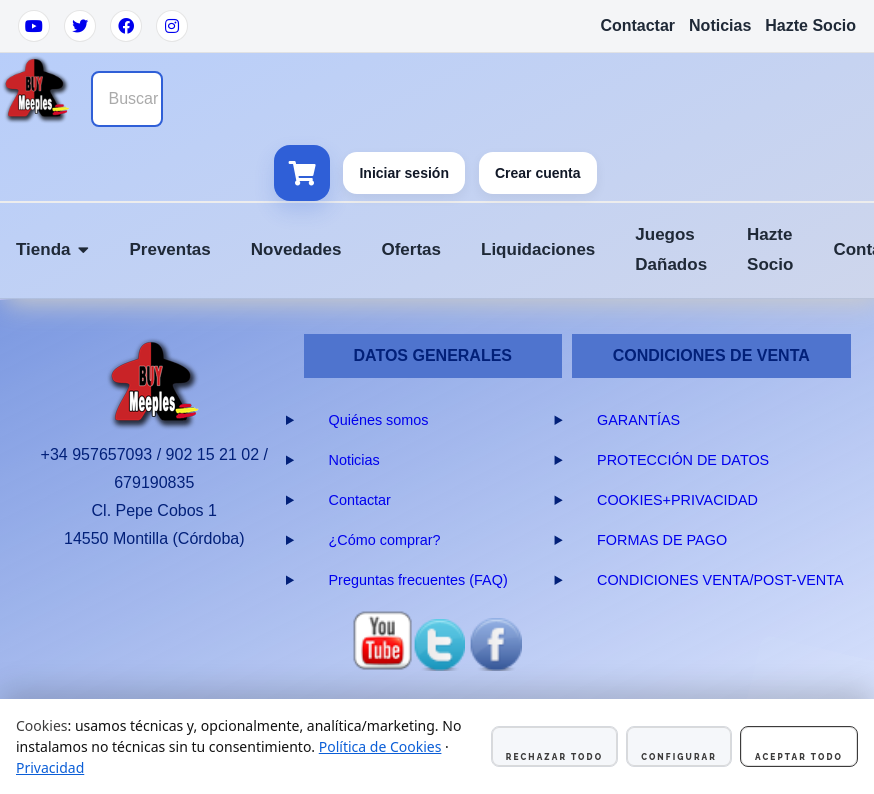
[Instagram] (172, 26)
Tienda (52, 249)
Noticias (720, 25)
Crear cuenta (538, 173)
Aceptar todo (799, 757)
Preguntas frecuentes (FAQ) (418, 580)
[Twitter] (80, 26)
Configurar (679, 757)
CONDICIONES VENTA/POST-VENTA (720, 580)
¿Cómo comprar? (385, 540)
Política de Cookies (380, 746)
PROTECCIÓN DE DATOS (683, 460)
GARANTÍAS (638, 420)
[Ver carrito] (302, 173)
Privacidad (50, 767)
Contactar (637, 25)
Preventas (169, 249)
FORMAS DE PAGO (662, 540)
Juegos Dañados (671, 249)
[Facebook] (126, 26)
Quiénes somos (379, 420)
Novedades (296, 249)
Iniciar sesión (403, 173)
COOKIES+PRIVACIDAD (677, 500)
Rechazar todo (554, 757)
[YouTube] (34, 26)
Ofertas (411, 249)
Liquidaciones (538, 249)
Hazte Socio (810, 25)
